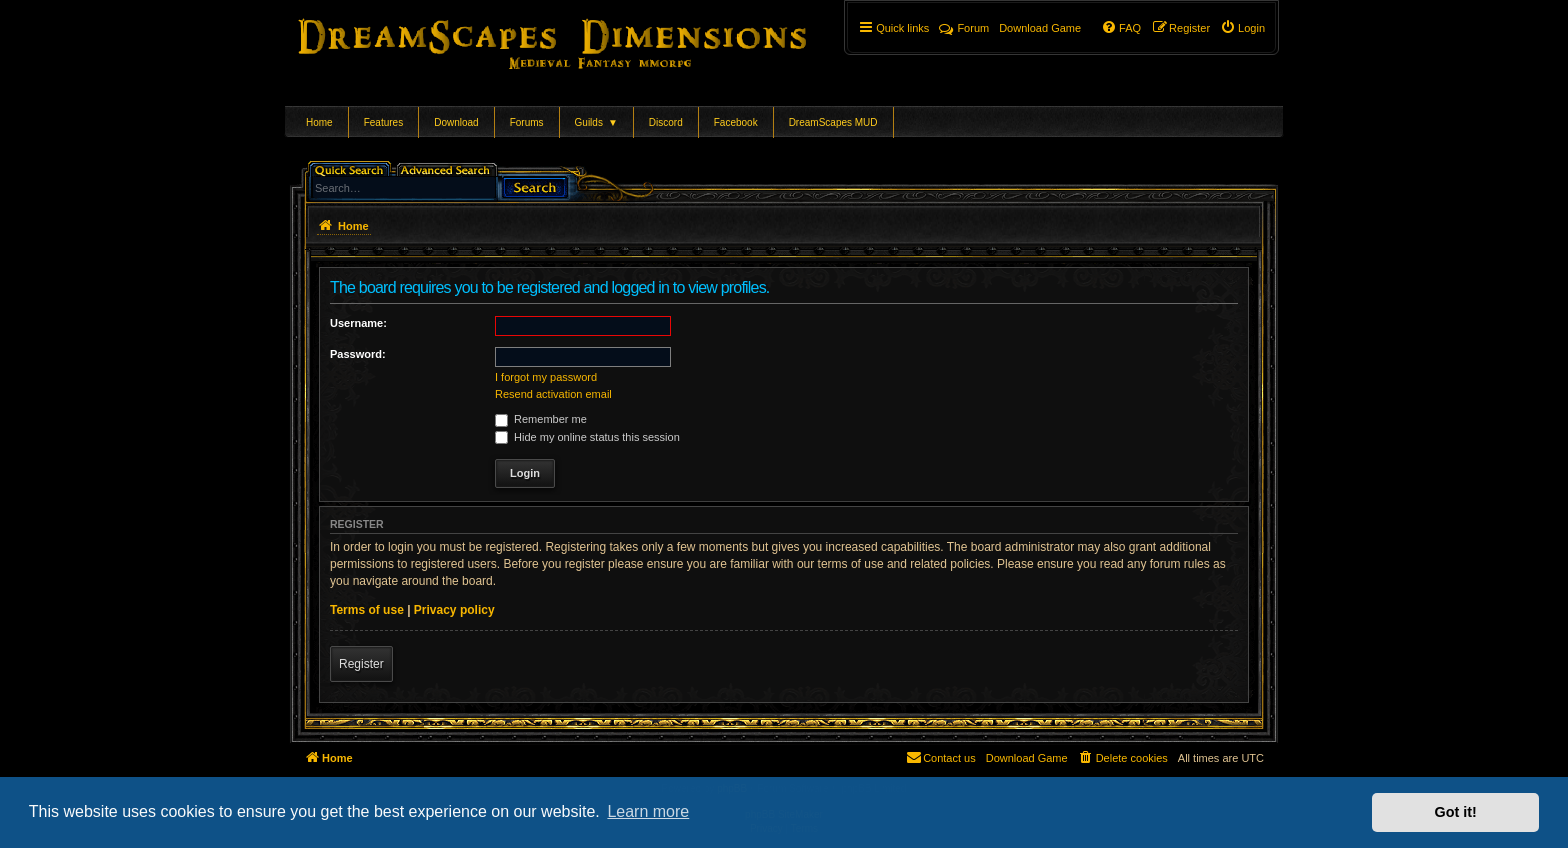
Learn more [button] (648, 811)
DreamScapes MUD (833, 122)
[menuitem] (1242, 28)
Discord (666, 122)
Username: (358, 323)
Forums (527, 122)
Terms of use (367, 610)
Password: (358, 354)
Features (383, 122)
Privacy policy (454, 610)
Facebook (736, 122)
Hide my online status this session (587, 437)
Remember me (541, 419)
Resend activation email (553, 394)
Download (456, 122)
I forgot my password (546, 377)
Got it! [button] (1456, 812)
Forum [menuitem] (964, 28)
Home (319, 122)
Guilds (596, 122)
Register (361, 664)
